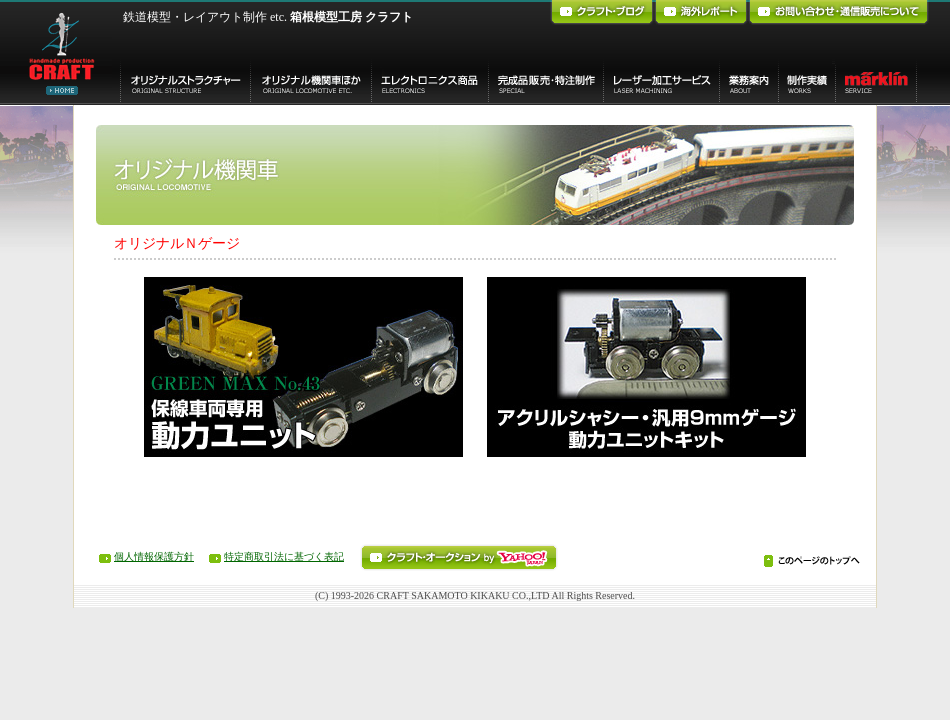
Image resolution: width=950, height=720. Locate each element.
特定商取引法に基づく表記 (284, 556)
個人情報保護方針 (154, 556)
